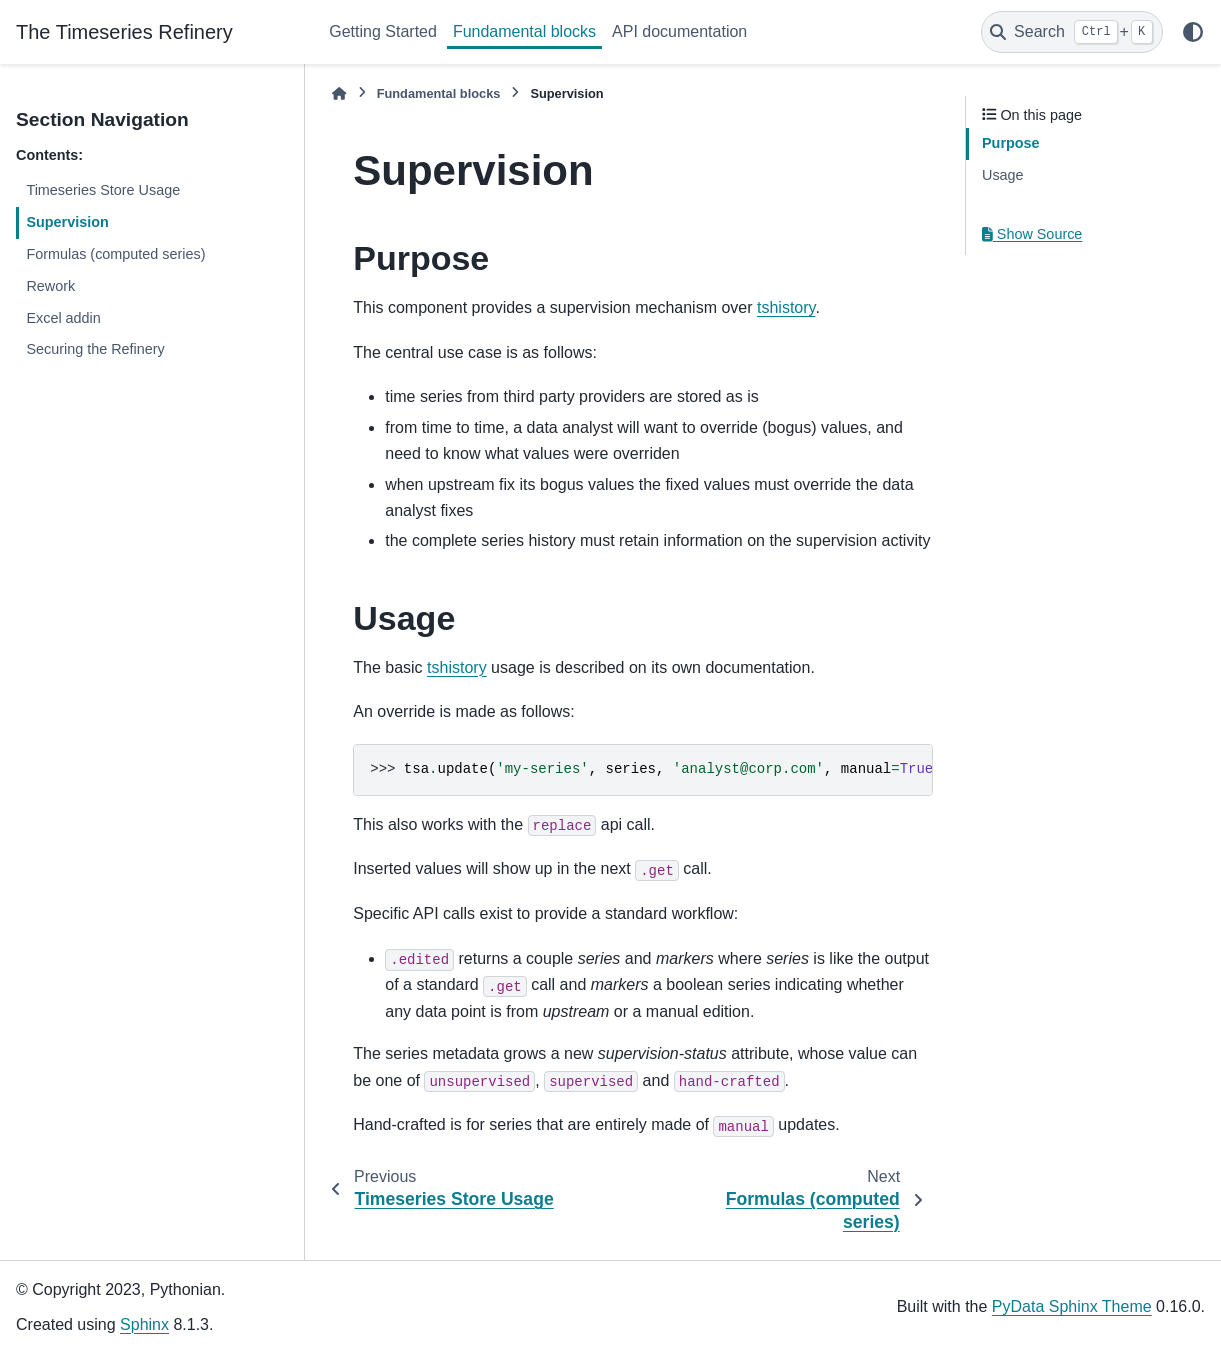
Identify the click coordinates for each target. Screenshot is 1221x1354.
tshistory (786, 307)
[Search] (1072, 32)
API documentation (679, 31)
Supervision (67, 222)
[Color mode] (1193, 32)
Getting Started (383, 31)
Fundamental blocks (524, 31)
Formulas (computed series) (115, 254)
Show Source (1032, 234)
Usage (1003, 175)
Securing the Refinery (95, 349)
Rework (50, 286)
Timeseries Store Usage (103, 190)
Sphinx (144, 1324)
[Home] (339, 93)
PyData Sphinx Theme (1072, 1306)
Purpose (1011, 143)
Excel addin (63, 318)
